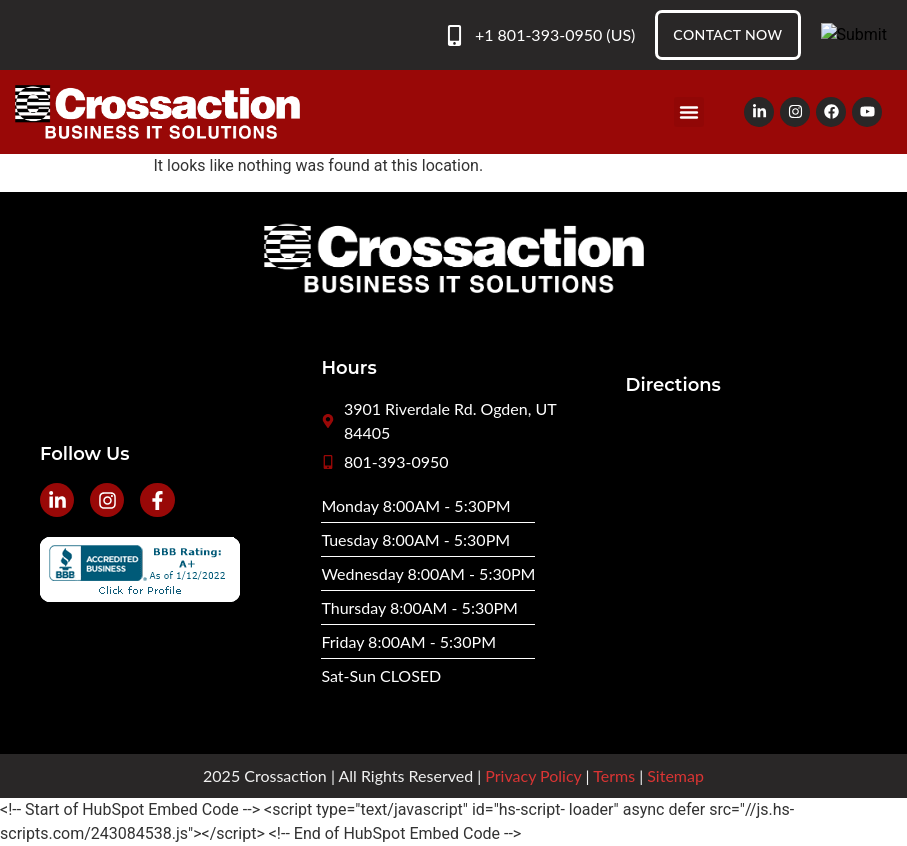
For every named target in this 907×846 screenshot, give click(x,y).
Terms (614, 775)
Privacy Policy (533, 775)
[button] (689, 112)
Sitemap (675, 775)
